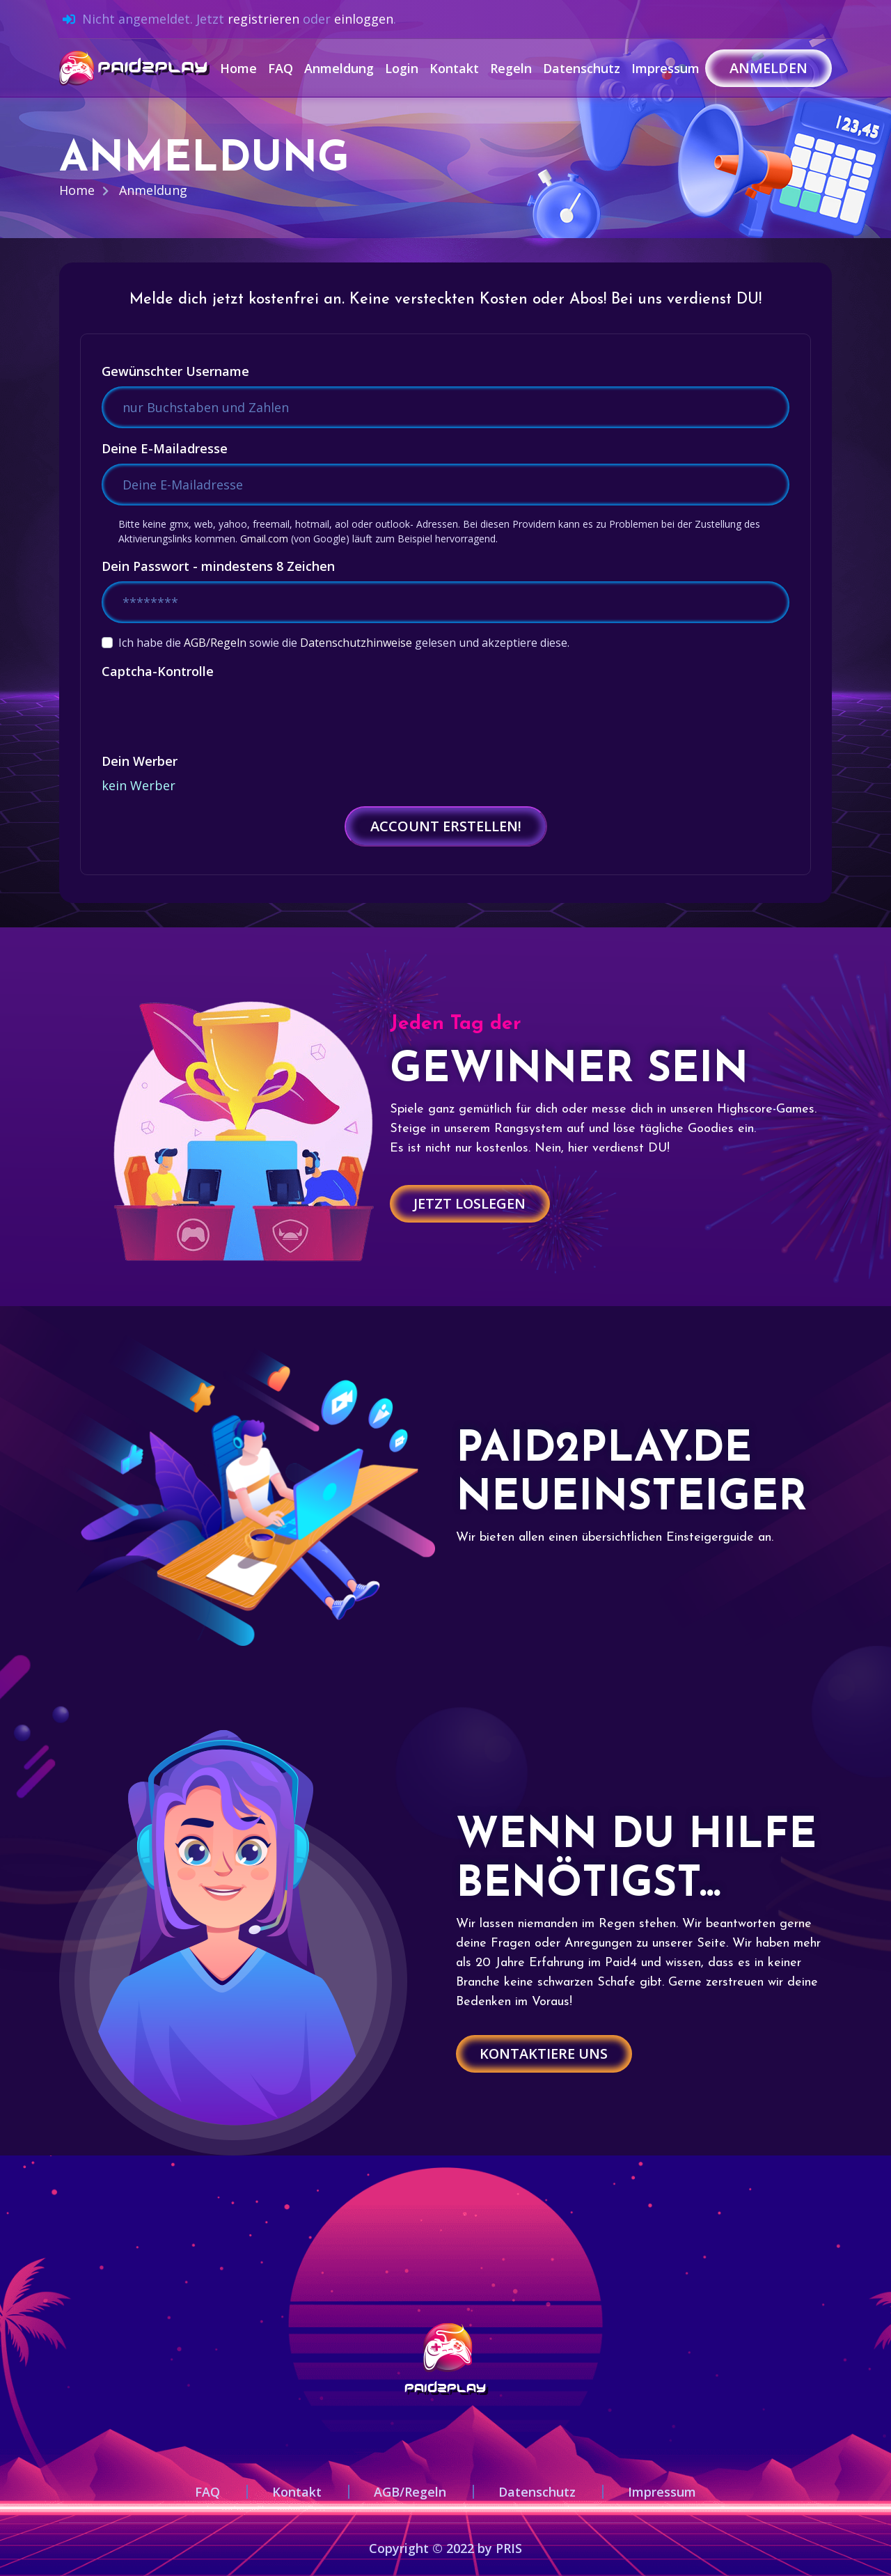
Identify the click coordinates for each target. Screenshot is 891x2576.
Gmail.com (264, 538)
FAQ (280, 68)
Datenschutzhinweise (356, 642)
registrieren (263, 18)
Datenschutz (581, 68)
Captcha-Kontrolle (158, 671)
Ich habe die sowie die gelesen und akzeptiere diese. (343, 642)
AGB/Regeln (215, 642)
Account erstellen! (445, 826)
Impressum (665, 68)
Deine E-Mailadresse (165, 448)
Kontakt (454, 68)
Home (238, 68)
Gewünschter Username (175, 371)
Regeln (511, 68)
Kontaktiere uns (544, 2053)
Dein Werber (140, 761)
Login (401, 68)
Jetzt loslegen (470, 1203)
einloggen (363, 18)
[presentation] (207, 713)
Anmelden (768, 67)
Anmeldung (339, 68)
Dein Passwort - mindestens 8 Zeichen (218, 566)
